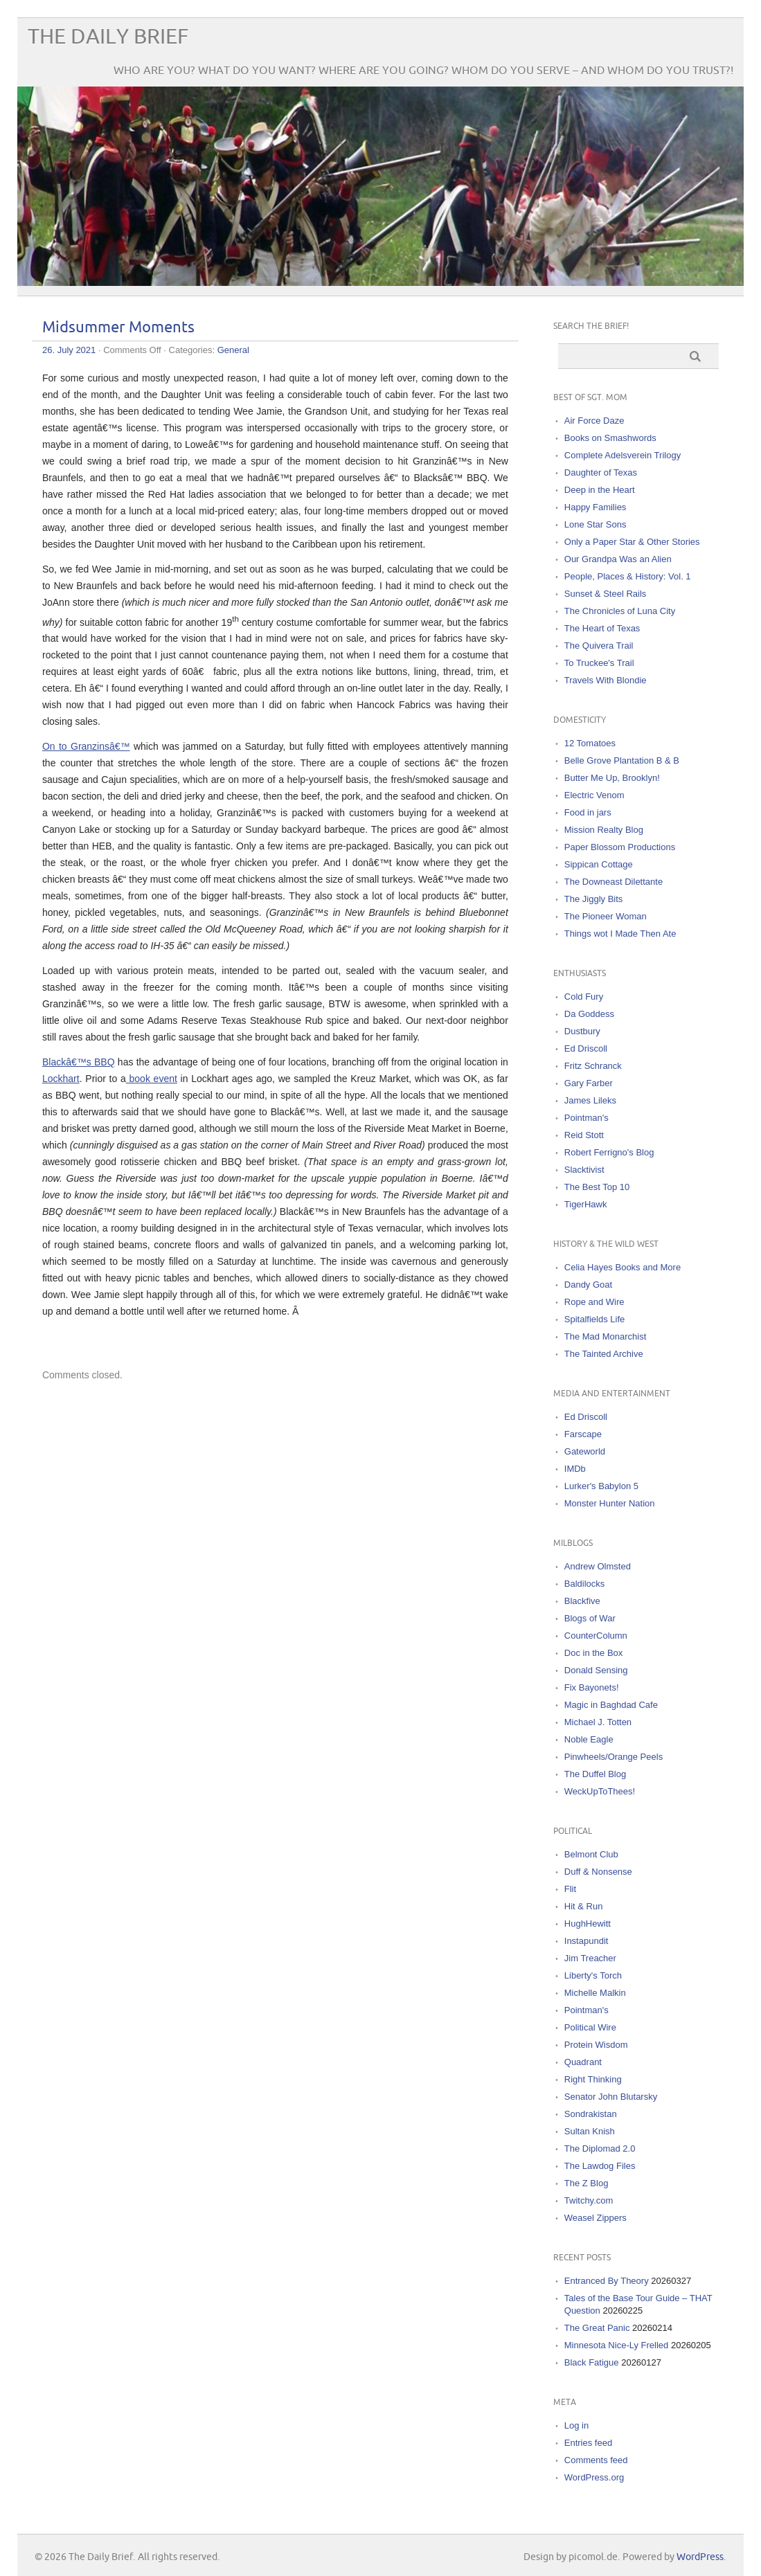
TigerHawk (585, 1204)
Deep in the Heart (599, 490)
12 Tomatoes (590, 743)
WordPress (700, 2557)
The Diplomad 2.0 (600, 2148)
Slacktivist (584, 1169)
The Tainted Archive (603, 1354)
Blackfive (582, 1601)
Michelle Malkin (595, 1993)
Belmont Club (591, 1854)
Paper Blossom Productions (619, 847)
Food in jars (587, 812)
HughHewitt (587, 1923)
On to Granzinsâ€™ (86, 746)
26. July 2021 (69, 350)
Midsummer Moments (118, 328)
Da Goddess (589, 1014)
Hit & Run (583, 1906)
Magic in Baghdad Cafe (611, 1705)
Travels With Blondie (605, 680)
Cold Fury (583, 996)
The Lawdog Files (600, 2166)
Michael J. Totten (598, 1722)
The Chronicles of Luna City (619, 611)
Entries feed (588, 2443)
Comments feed (596, 2460)
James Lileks (590, 1100)
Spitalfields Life (594, 1319)
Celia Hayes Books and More (622, 1267)
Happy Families (595, 507)
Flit (570, 1889)
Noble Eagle (589, 1739)
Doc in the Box (593, 1653)
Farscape (583, 1434)
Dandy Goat (588, 1284)
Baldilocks (584, 1583)
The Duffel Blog (595, 1774)
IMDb (575, 1468)
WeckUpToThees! (599, 1791)
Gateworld (584, 1451)
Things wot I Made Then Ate (620, 933)
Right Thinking (593, 2079)
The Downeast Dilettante (613, 881)
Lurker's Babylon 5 (601, 1486)
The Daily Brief (108, 37)
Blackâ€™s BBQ (78, 1062)
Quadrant (583, 2062)
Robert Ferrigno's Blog (609, 1152)
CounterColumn (595, 1635)
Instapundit (586, 1941)
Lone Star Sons (595, 524)
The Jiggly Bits (593, 899)
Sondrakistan (590, 2114)
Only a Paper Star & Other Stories (632, 542)
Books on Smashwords (610, 438)
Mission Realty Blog (603, 830)
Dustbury (582, 1031)
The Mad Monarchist (605, 1336)
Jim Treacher (590, 1958)
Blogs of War (590, 1618)
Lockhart (61, 1078)
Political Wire (590, 2027)
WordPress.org (594, 2477)
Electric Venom (594, 795)
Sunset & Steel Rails (605, 593)
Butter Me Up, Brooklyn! (612, 778)
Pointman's (586, 1118)
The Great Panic (597, 2328)
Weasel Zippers (595, 2218)
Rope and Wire (594, 1302)
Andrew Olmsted (597, 1566)
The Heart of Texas (602, 628)
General (233, 350)
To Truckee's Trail (599, 663)
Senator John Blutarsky (610, 2096)
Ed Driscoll (585, 1048)
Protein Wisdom (596, 2044)
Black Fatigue (591, 2362)
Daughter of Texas (600, 472)
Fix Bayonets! (591, 1687)
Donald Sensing (596, 1670)
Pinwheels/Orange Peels (613, 1756)
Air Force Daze (594, 420)
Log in (576, 2425)
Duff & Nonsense (598, 1871)
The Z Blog (586, 2183)
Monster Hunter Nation (609, 1503)
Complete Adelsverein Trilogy (622, 455)
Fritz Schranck (593, 1066)
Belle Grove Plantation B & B (621, 760)
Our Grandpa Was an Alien (618, 559)
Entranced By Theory (606, 2281)
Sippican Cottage (598, 864)
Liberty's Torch (593, 1975)
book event (151, 1078)
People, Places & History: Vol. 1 (627, 576)
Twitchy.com (589, 2200)
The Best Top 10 (596, 1187)
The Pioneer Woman (605, 916)
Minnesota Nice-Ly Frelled (616, 2345)
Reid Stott (584, 1135)
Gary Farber (588, 1083)
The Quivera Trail (599, 645)
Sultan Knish (589, 2131)
